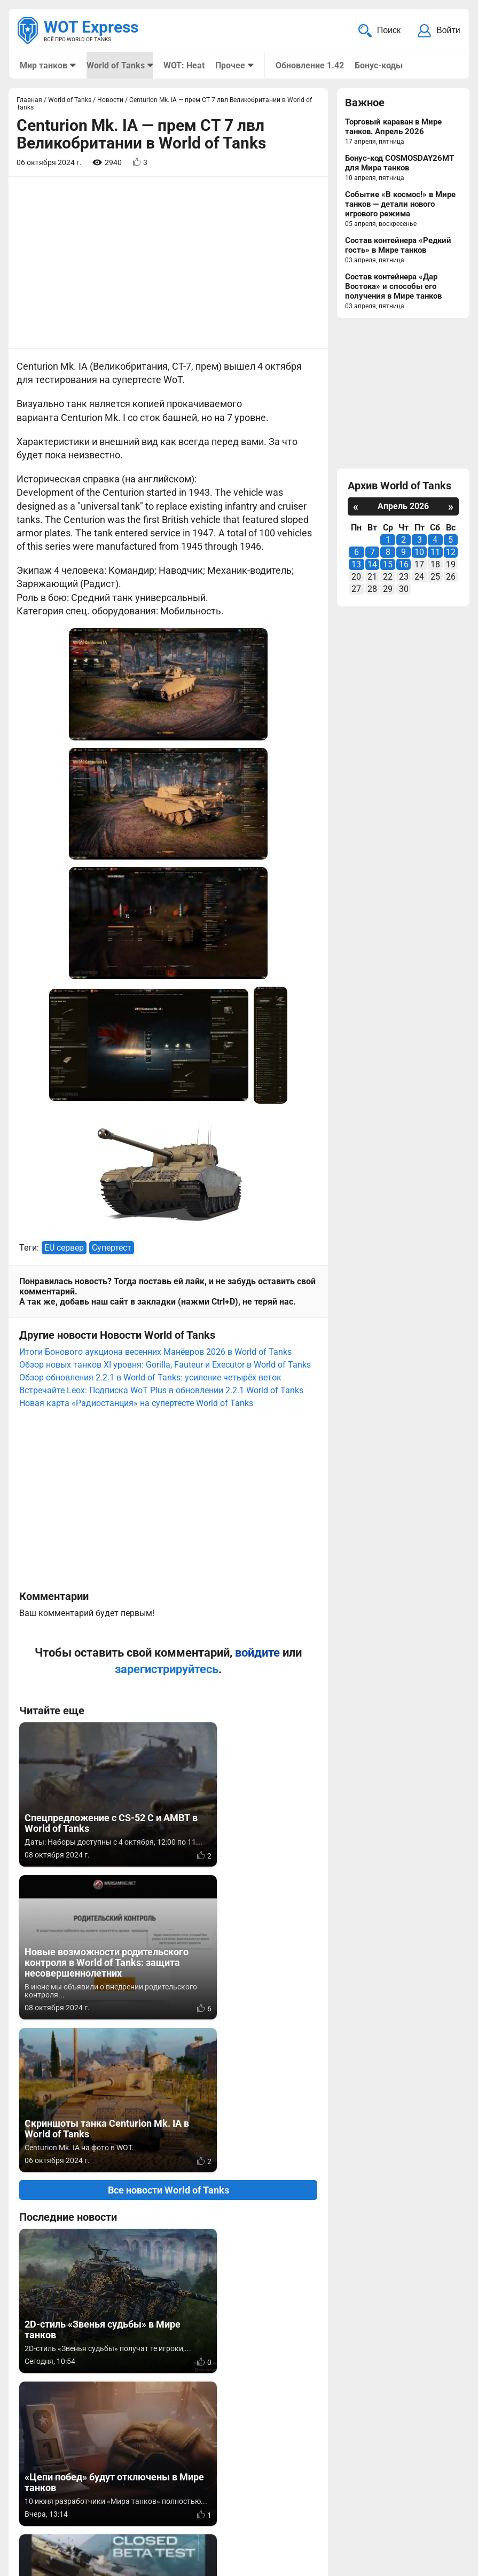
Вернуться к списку (168, 2284)
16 (404, 565)
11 (435, 553)
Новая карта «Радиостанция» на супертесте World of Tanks (136, 1101)
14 (372, 565)
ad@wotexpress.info (146, 2516)
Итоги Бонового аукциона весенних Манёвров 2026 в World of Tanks (155, 1050)
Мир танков (43, 65)
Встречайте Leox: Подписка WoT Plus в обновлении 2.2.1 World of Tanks (161, 1088)
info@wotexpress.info (106, 2504)
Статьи (220, 2516)
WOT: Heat (183, 65)
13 (356, 565)
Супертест (111, 946)
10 (419, 553)
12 (451, 553)
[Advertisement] (168, 263)
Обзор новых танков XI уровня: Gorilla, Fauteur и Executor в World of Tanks (165, 1063)
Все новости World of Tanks (168, 1735)
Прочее (230, 65)
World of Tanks (115, 65)
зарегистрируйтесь (166, 1366)
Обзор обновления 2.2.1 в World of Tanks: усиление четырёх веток (150, 1076)
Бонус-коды (378, 65)
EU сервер (64, 946)
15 (388, 565)
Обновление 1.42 (309, 65)
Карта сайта (434, 2504)
